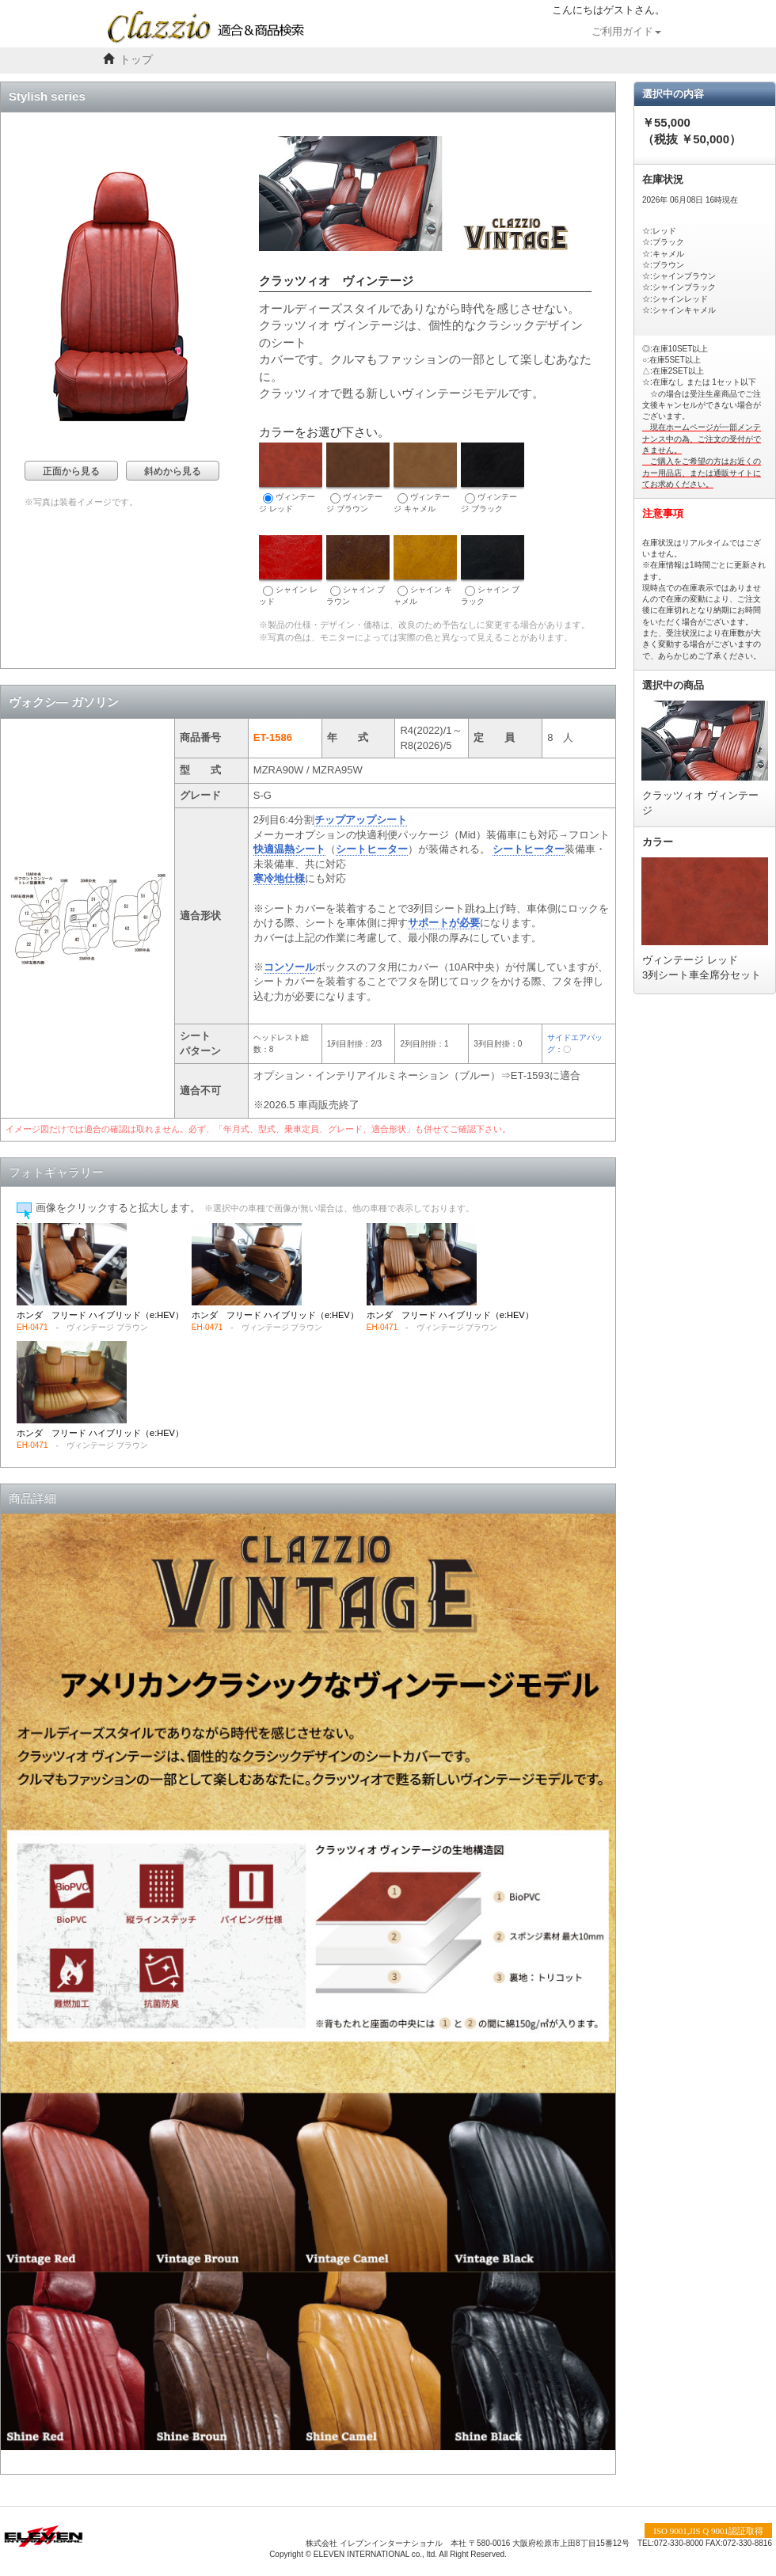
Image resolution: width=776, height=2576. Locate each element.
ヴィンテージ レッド (290, 478)
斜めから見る (172, 471)
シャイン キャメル (425, 570)
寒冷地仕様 (279, 878)
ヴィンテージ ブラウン (358, 478)
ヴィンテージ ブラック (492, 478)
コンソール (289, 967)
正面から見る (71, 471)
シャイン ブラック (492, 570)
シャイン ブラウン (358, 570)
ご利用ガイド (626, 31)
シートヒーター (372, 849)
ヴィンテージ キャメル (425, 478)
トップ (136, 60)
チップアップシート (360, 820)
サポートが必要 (444, 923)
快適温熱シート (289, 849)
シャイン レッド (290, 570)
